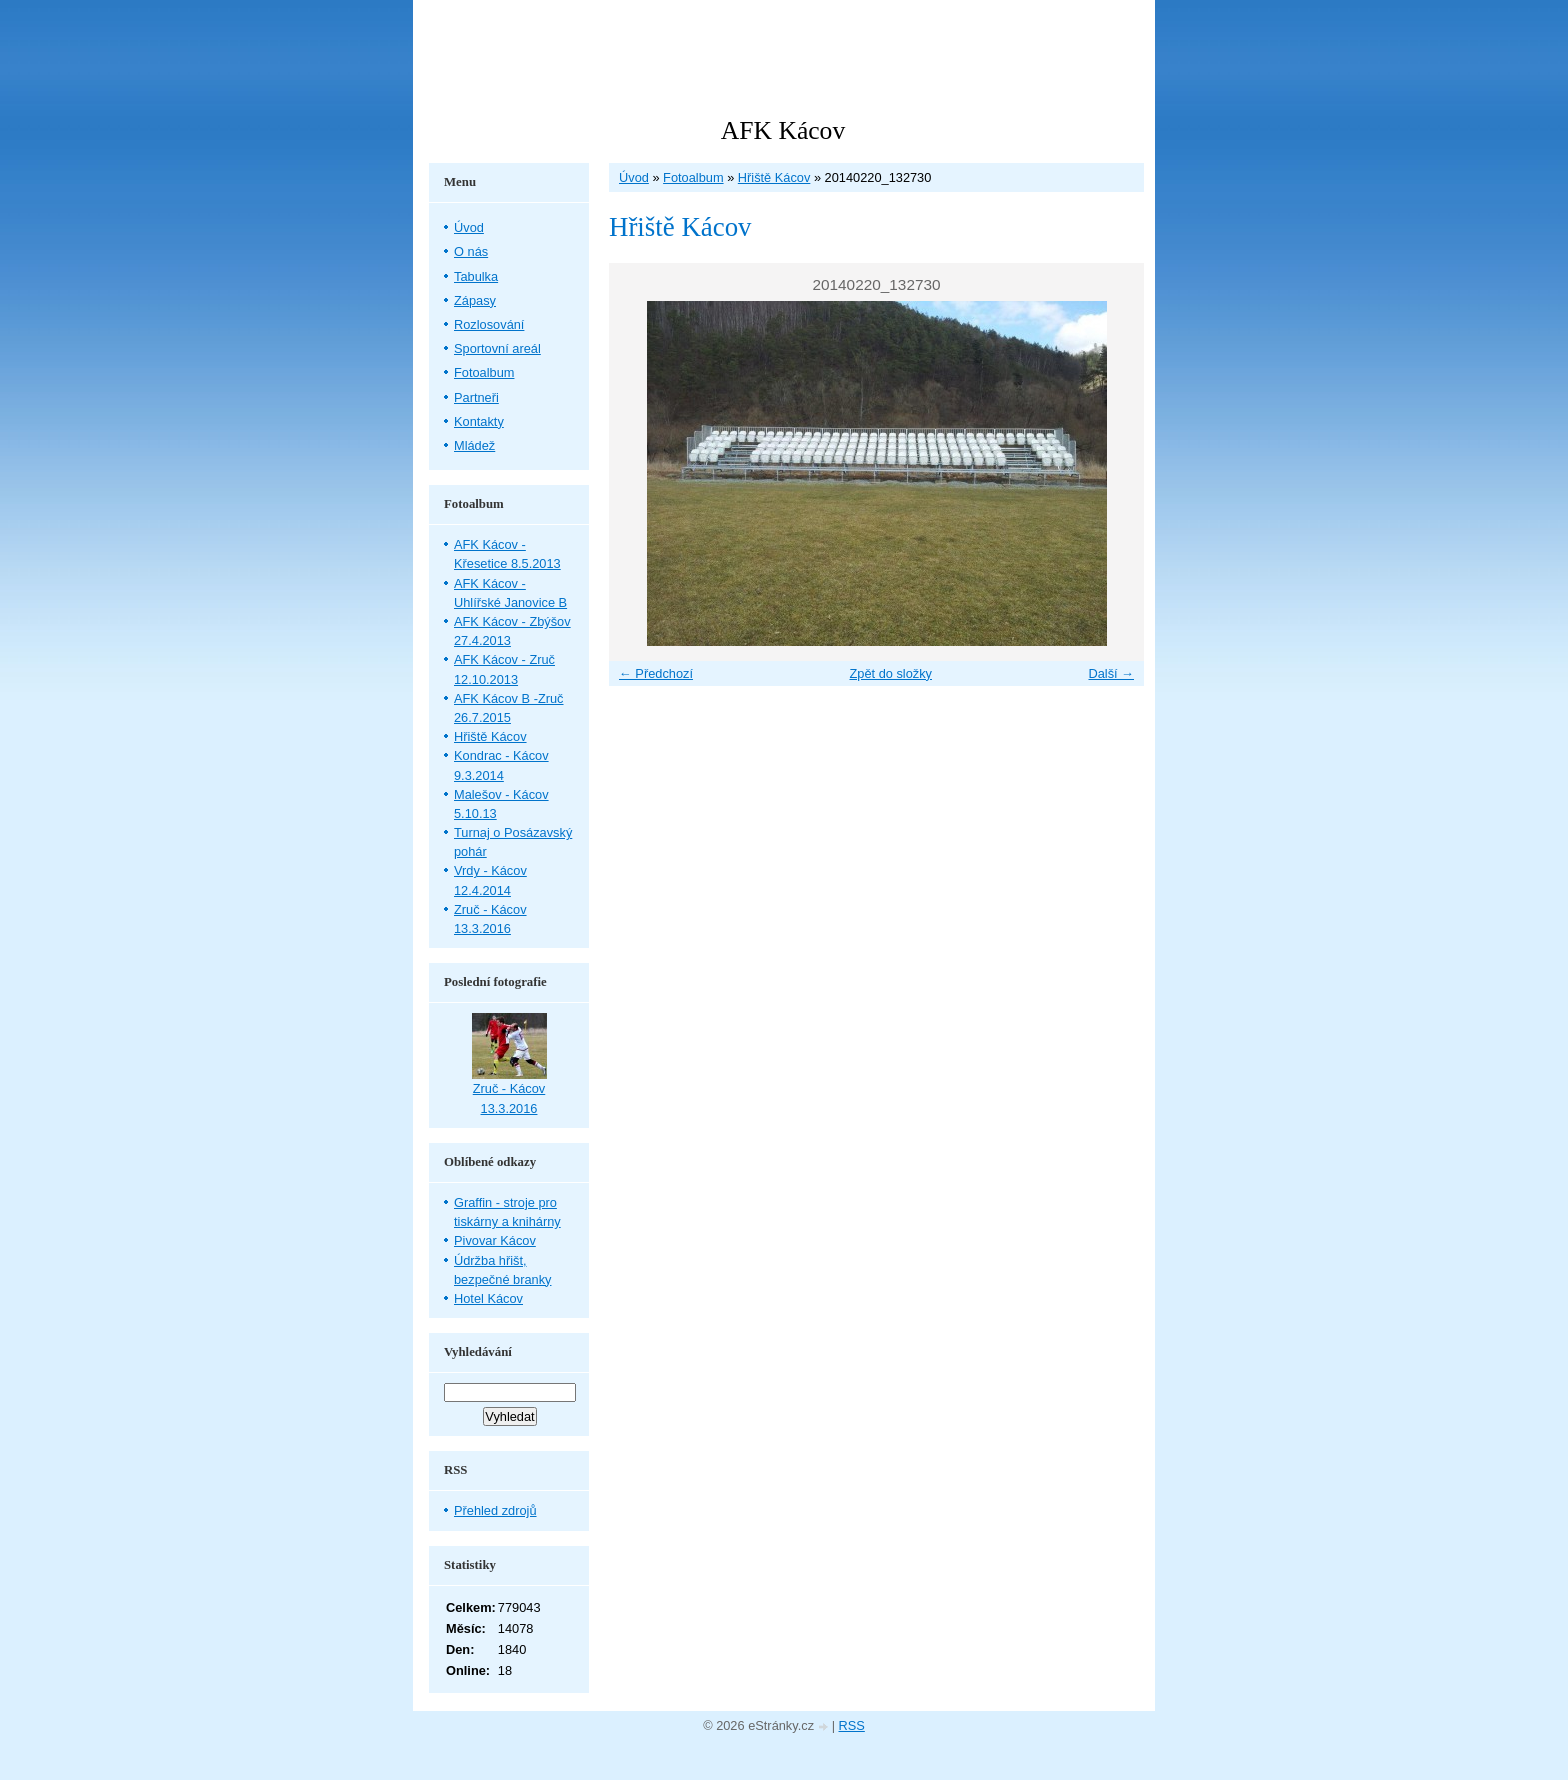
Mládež (474, 445)
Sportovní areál (497, 348)
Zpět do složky (890, 673)
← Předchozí (656, 673)
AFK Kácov (783, 130)
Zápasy (475, 300)
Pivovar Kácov (495, 1240)
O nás (471, 251)
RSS (852, 1725)
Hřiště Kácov (774, 177)
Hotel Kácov (488, 1298)
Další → (1111, 673)
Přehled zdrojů (495, 1510)
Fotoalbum (693, 177)
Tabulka (476, 276)
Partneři (476, 397)
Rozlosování (489, 324)
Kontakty (479, 421)
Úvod (634, 177)
